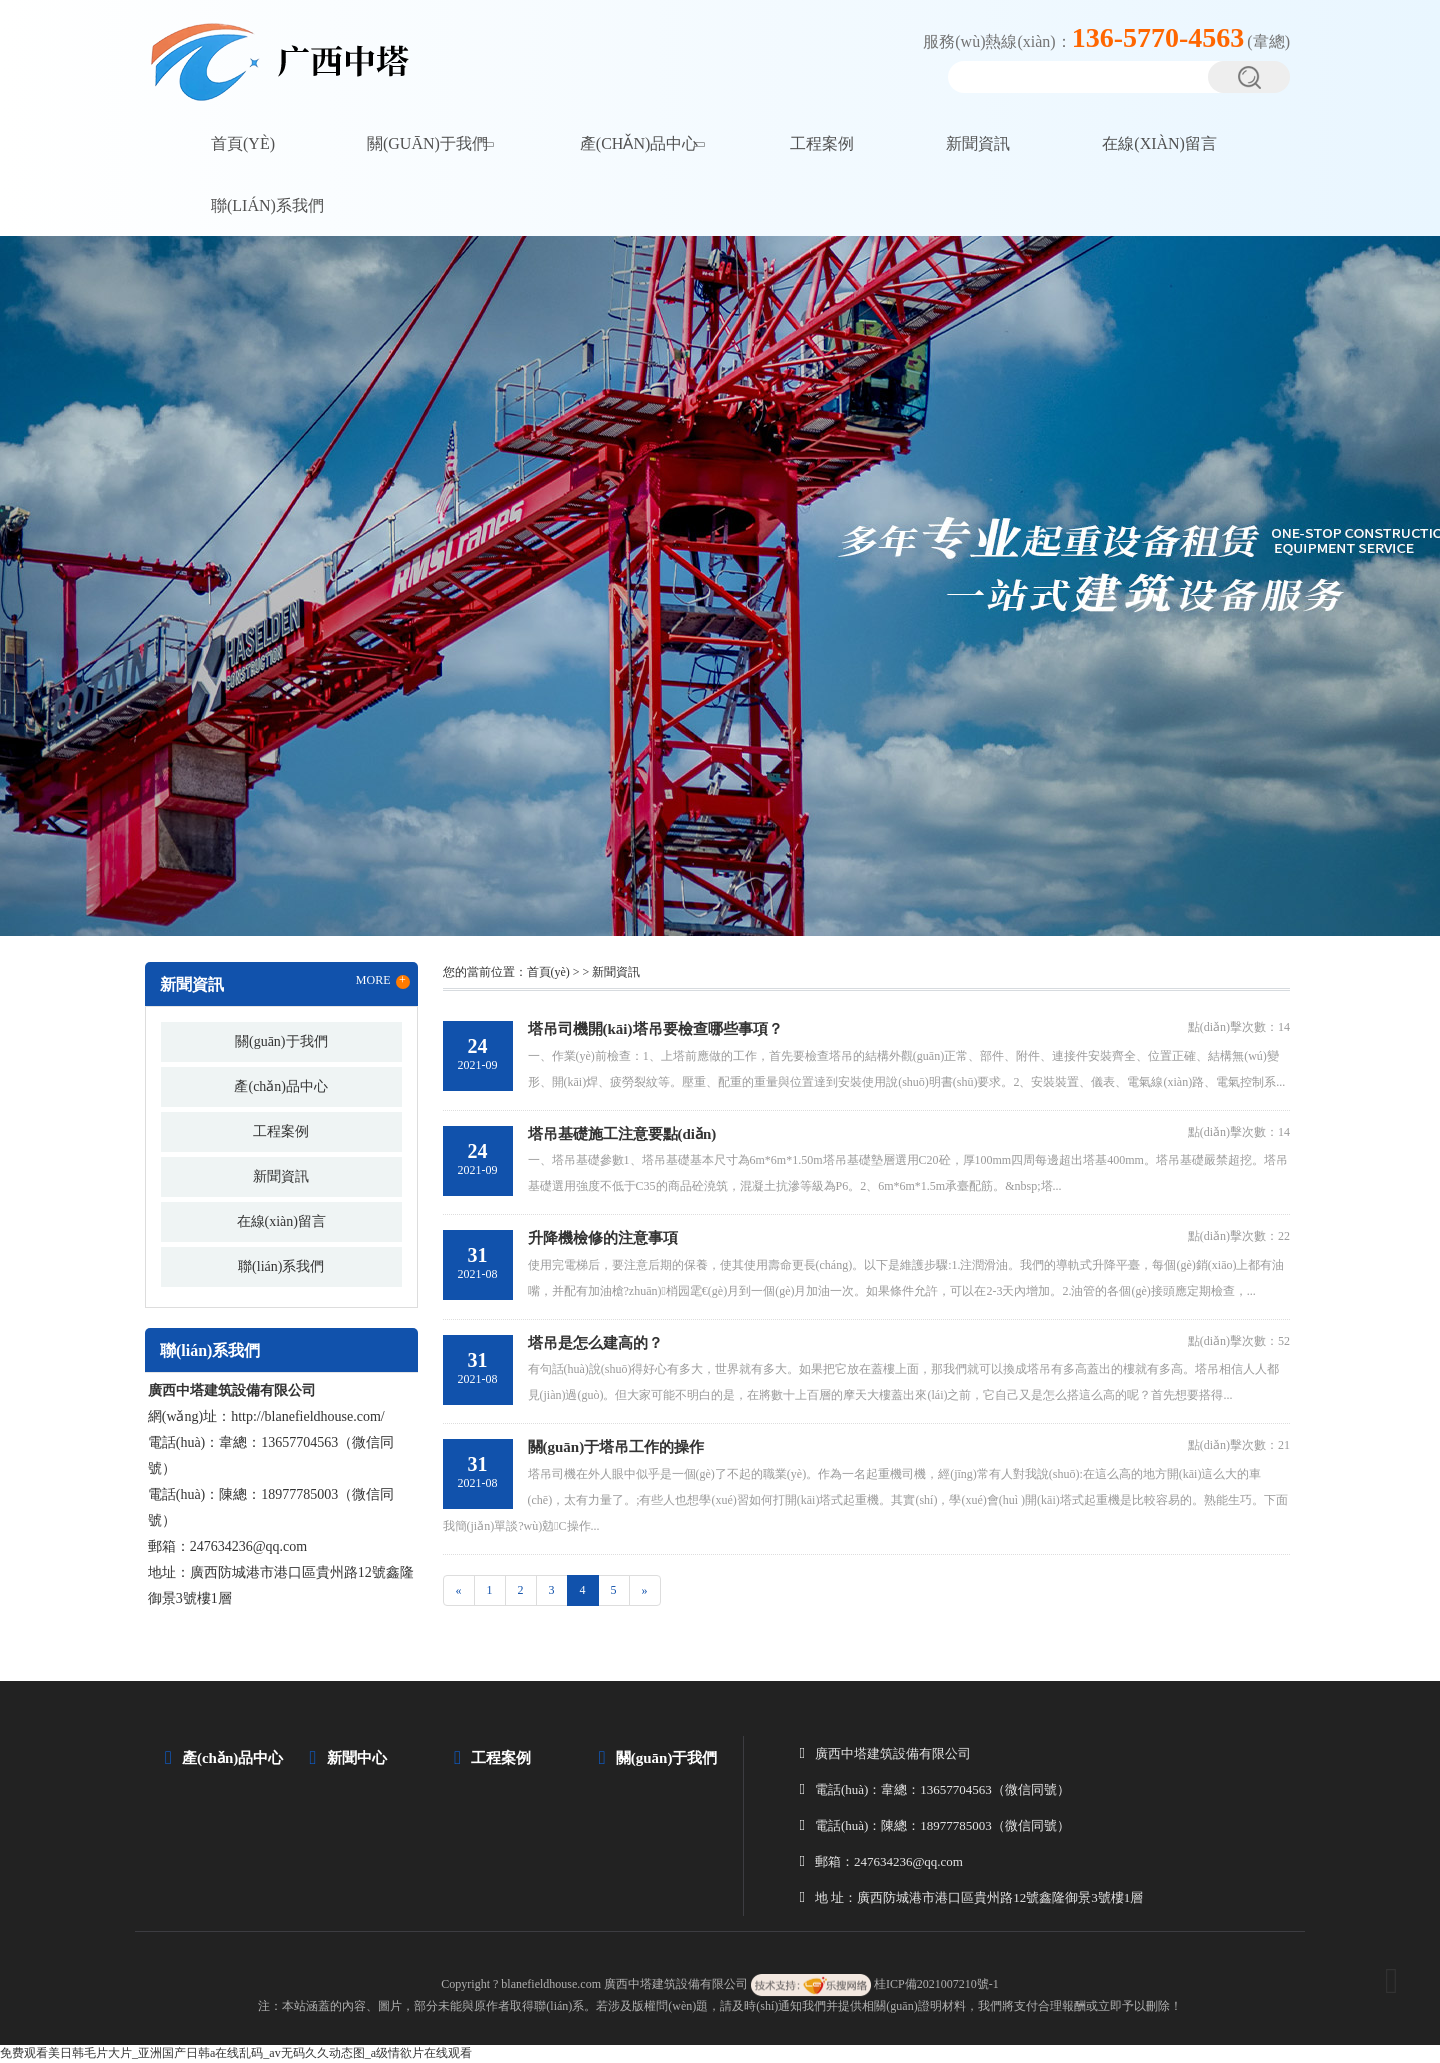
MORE (383, 981)
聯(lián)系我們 (267, 205)
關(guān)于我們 (427, 143)
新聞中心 (357, 1758)
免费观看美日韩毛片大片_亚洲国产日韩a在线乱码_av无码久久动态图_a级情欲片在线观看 (236, 2053)
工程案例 (822, 143)
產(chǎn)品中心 (639, 143)
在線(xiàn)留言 (1159, 143)
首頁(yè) (243, 143)
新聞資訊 (978, 143)
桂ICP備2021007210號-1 (936, 1984)
